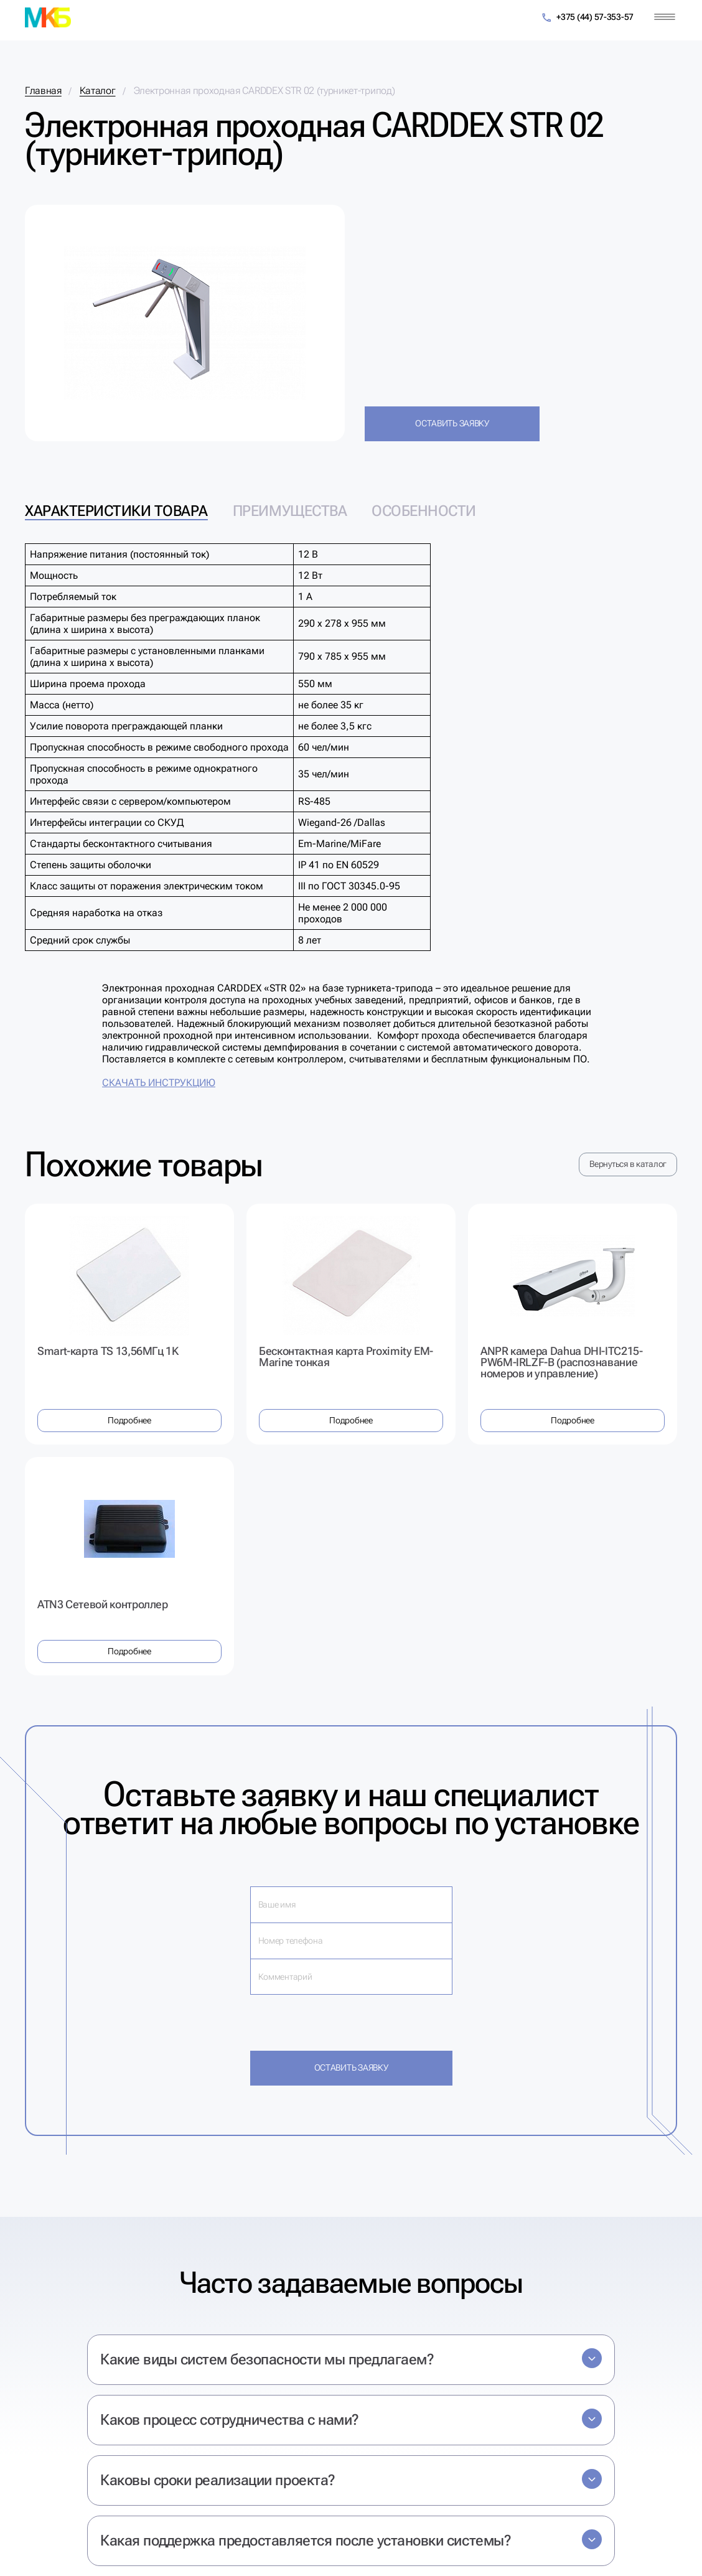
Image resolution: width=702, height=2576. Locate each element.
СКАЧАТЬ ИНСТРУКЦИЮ (158, 1083)
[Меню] (664, 17)
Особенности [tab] (424, 510)
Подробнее (129, 1420)
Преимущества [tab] (290, 510)
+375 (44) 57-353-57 (587, 18)
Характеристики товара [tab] (116, 510)
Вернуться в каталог (628, 1164)
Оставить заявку (452, 423)
